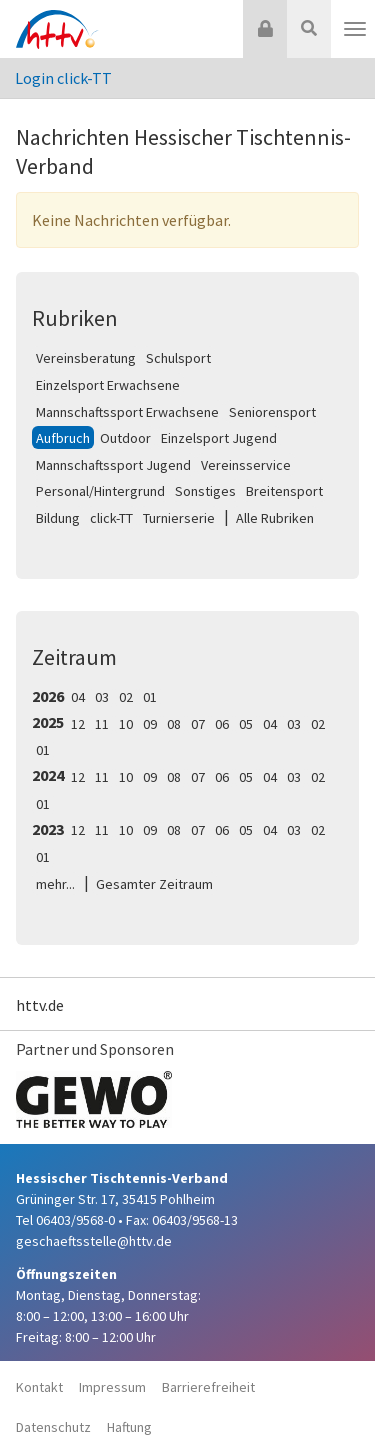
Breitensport (284, 491)
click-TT (111, 518)
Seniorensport (272, 412)
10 (126, 724)
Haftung (129, 1427)
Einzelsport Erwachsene (108, 385)
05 (246, 724)
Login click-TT (63, 78)
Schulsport (178, 358)
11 (102, 724)
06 (222, 724)
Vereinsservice (246, 465)
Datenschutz (53, 1427)
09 (150, 724)
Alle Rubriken (275, 518)
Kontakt (39, 1387)
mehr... (55, 884)
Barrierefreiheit (208, 1387)
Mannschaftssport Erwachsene (127, 412)
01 (150, 697)
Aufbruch (63, 438)
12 (78, 724)
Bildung (58, 518)
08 (174, 724)
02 (126, 697)
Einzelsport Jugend (219, 438)
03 (102, 697)
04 (78, 697)
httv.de (40, 1005)
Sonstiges (205, 491)
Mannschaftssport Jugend (113, 465)
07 (198, 724)
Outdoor (125, 438)
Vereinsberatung (86, 358)
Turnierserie (179, 518)
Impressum (112, 1387)
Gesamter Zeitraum (154, 884)
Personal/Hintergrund (100, 491)
